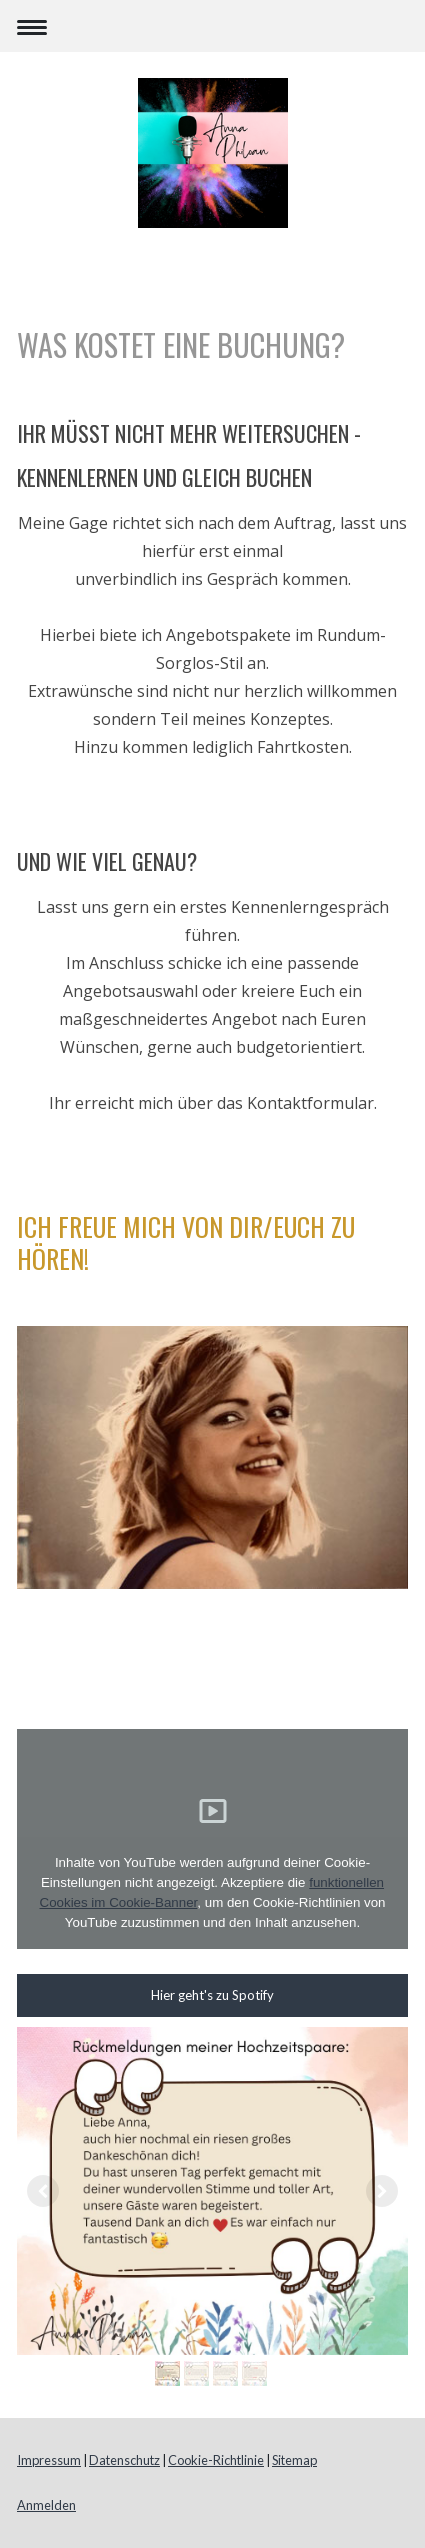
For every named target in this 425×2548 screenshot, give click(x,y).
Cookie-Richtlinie (216, 2460)
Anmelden (46, 2505)
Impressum (49, 2460)
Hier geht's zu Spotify (212, 1995)
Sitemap (294, 2460)
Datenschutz (124, 2460)
